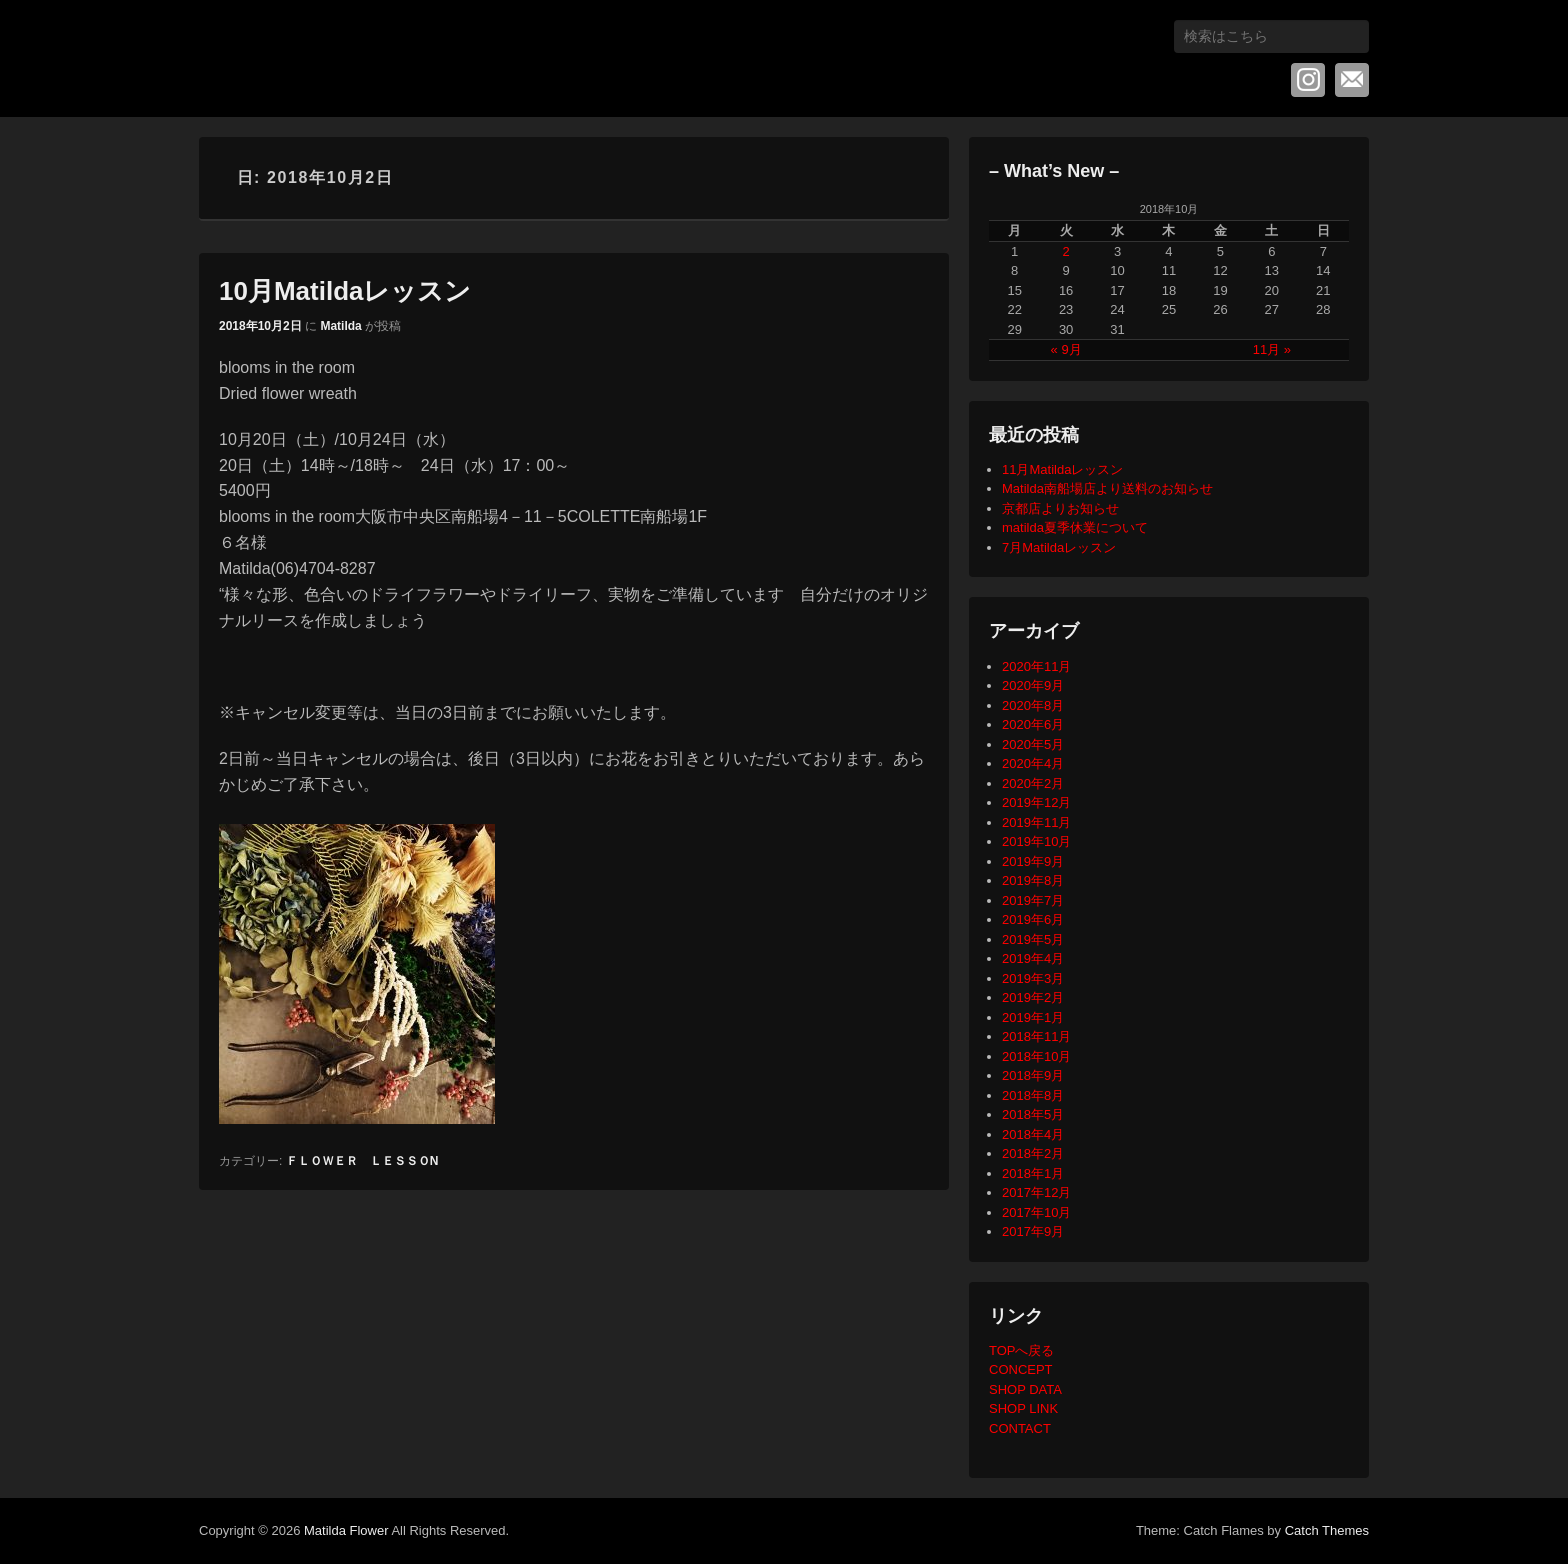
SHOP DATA (1025, 1389)
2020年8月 (1033, 705)
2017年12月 (1036, 1192)
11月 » (1272, 349)
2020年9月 (1033, 685)
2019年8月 (1033, 880)
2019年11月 (1036, 822)
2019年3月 (1033, 978)
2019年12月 (1036, 802)
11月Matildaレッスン (1062, 469)
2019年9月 (1033, 861)
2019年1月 (1033, 1017)
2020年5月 (1033, 744)
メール (1352, 80)
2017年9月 (1033, 1231)
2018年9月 (1033, 1075)
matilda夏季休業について (1075, 527)
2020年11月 (1036, 666)
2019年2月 (1033, 997)
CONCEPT (1021, 1369)
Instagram (1308, 80)
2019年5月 (1033, 939)
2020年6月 (1033, 724)
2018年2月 (1033, 1153)
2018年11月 (1036, 1036)
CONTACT (1020, 1428)
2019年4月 (1033, 958)
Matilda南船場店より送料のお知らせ (1107, 488)
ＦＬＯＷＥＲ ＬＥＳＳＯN (362, 1161)
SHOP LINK (1023, 1408)
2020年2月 (1033, 783)
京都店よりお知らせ (1060, 508)
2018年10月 (1036, 1056)
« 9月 (1066, 349)
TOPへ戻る (1022, 1350)
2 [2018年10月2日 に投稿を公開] (1066, 251)
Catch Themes (1327, 1530)
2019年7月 (1033, 900)
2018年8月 (1033, 1095)
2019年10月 (1036, 841)
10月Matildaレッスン (345, 291)
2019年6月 (1033, 919)
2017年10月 (1036, 1212)
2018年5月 (1033, 1114)
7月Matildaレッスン (1059, 547)
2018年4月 (1033, 1134)
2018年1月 (1033, 1173)
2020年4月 (1033, 763)
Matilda (340, 326)
